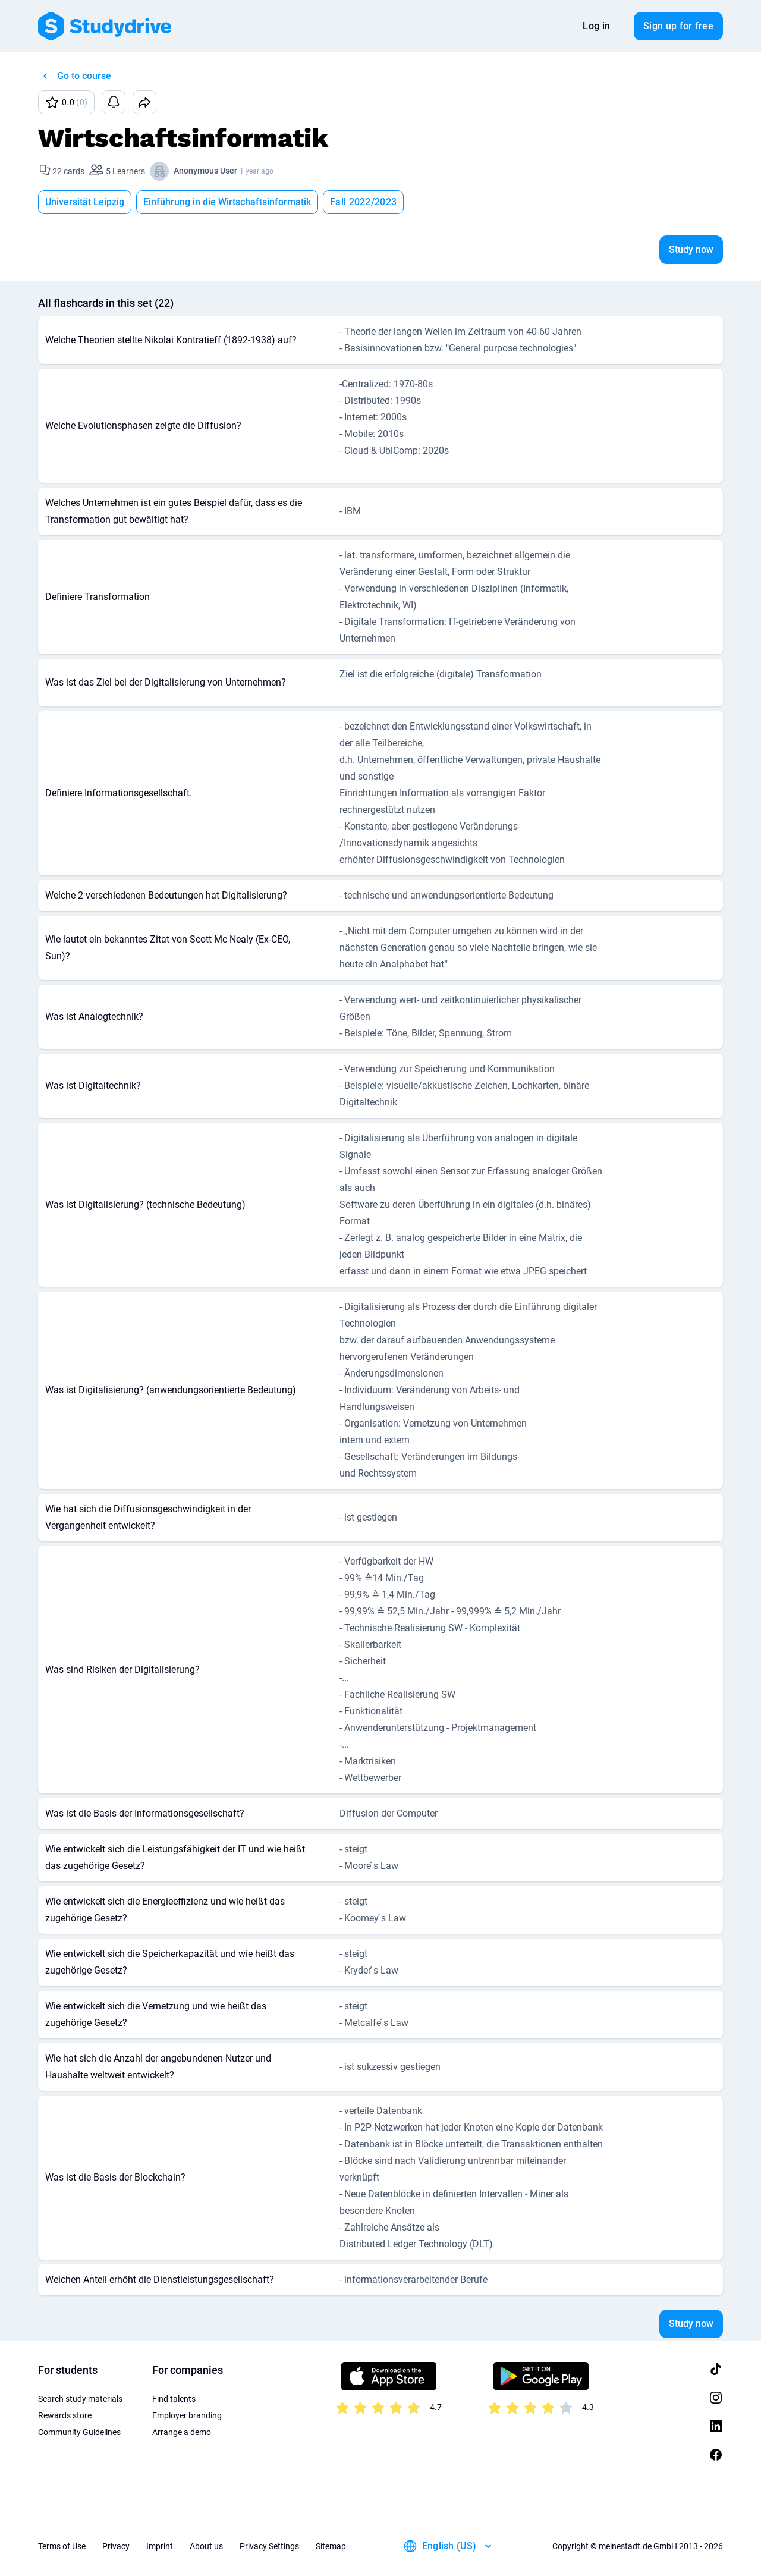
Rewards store (65, 2415)
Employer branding (187, 2415)
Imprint (159, 2546)
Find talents (174, 2399)
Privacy (116, 2546)
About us (206, 2546)
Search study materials (80, 2399)
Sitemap (331, 2546)
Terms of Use (62, 2546)
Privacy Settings (269, 2546)
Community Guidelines (79, 2432)
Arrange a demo (181, 2432)
